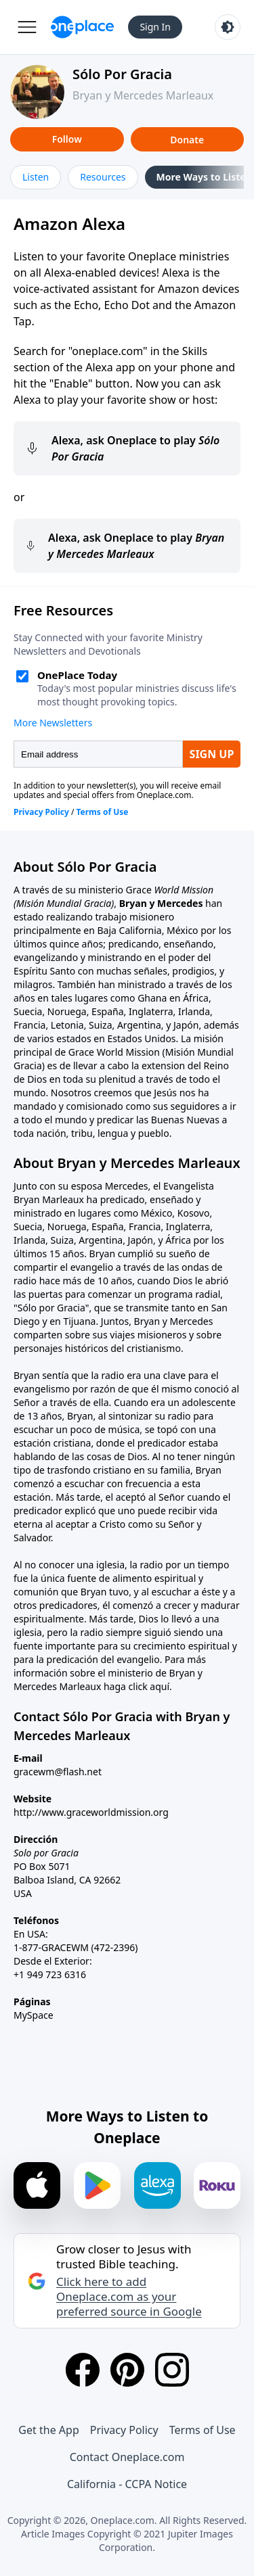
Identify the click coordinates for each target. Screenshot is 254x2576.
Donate (187, 139)
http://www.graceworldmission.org (91, 1812)
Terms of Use (202, 2429)
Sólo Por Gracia (122, 74)
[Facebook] (83, 2370)
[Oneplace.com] (82, 27)
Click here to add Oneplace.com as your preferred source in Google (129, 2296)
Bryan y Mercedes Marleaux (142, 95)
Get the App (48, 2429)
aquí (159, 1686)
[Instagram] (172, 2370)
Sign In (155, 26)
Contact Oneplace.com (127, 2457)
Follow (67, 139)
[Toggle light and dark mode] (227, 27)
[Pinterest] (127, 2370)
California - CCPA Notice (127, 2484)
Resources (102, 176)
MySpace (34, 2015)
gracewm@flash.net (58, 1771)
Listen (35, 176)
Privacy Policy (124, 2429)
